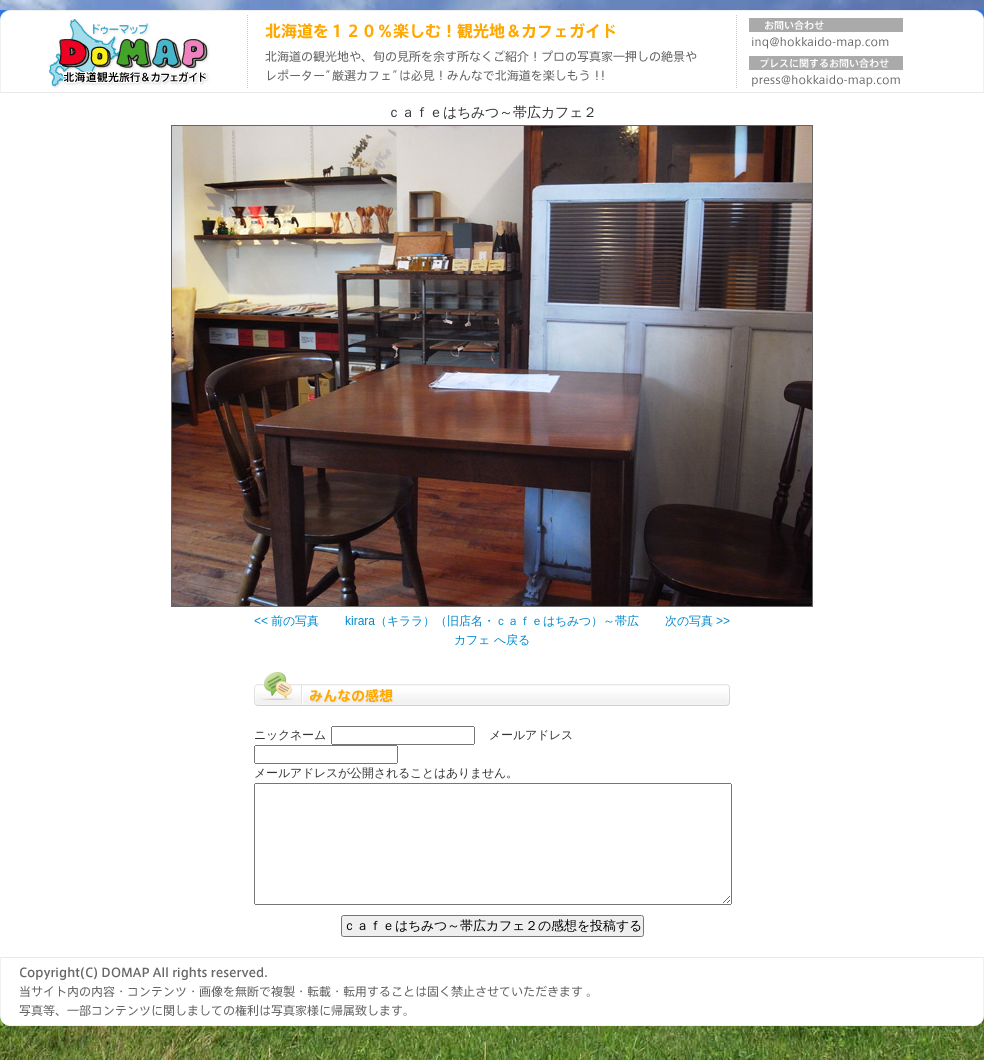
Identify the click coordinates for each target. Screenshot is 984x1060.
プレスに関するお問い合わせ (826, 75)
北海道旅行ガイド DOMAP (123, 51)
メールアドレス (531, 735)
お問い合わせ (826, 37)
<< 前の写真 (286, 621)
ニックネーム (290, 735)
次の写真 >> (697, 621)
